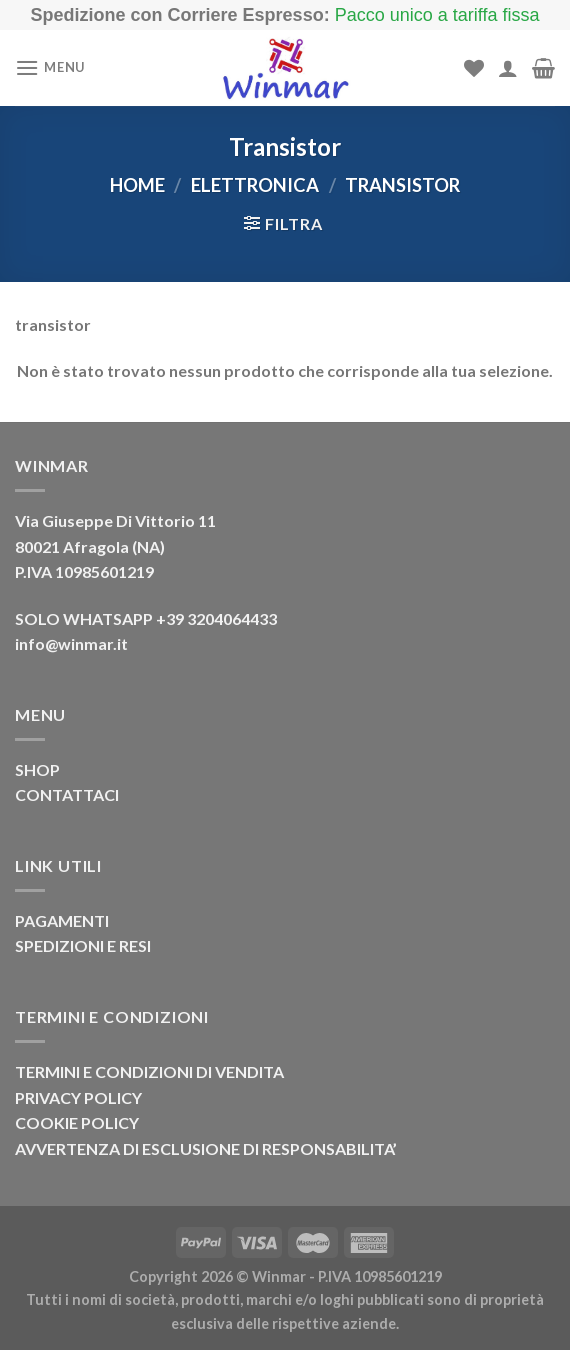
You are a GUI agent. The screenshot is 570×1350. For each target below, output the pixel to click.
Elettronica (255, 185)
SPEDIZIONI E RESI (83, 945)
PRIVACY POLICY (78, 1097)
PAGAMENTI (62, 920)
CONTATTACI (67, 794)
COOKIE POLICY (77, 1122)
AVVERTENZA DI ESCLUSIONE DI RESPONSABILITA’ (206, 1148)
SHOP (37, 769)
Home (137, 185)
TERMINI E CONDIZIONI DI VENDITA (149, 1071)
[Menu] (50, 67)
